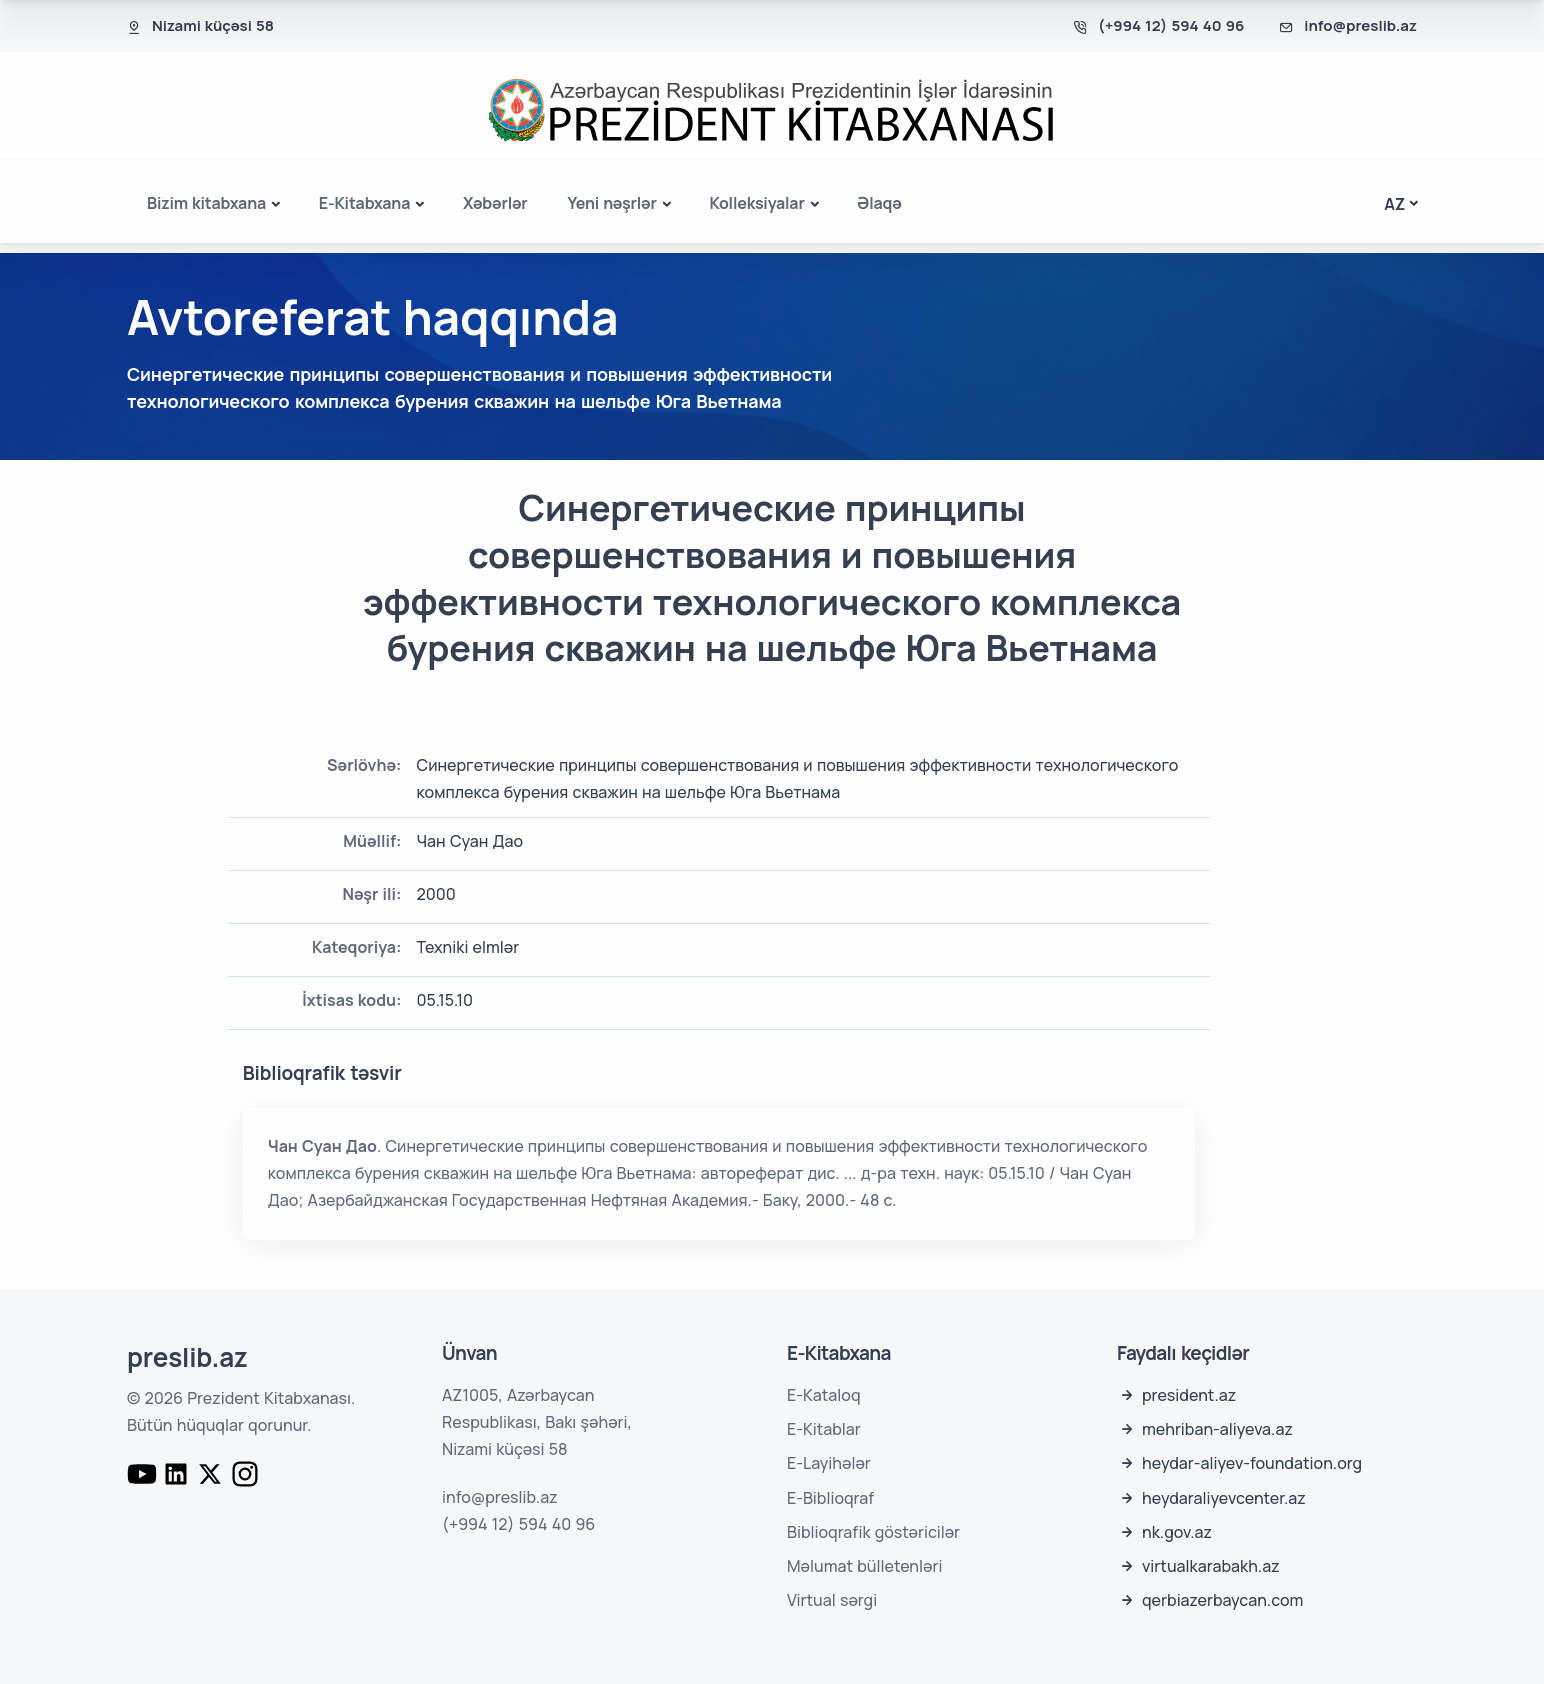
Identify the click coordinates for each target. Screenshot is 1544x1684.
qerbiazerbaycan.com (1222, 1600)
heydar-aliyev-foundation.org (1252, 1463)
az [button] (1394, 204)
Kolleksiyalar (756, 203)
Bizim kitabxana (206, 203)
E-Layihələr (829, 1463)
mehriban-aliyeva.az (1217, 1429)
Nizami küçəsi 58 (213, 25)
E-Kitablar (824, 1429)
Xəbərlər (495, 203)
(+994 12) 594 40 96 (1171, 25)
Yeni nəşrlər (612, 203)
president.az (1189, 1395)
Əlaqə (879, 203)
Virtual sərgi (832, 1600)
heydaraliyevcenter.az (1224, 1498)
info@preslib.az (1360, 25)
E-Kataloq (824, 1395)
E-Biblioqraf (830, 1498)
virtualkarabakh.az (1211, 1566)
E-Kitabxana (364, 203)
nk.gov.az (1177, 1532)
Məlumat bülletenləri (864, 1566)
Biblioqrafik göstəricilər (873, 1532)
